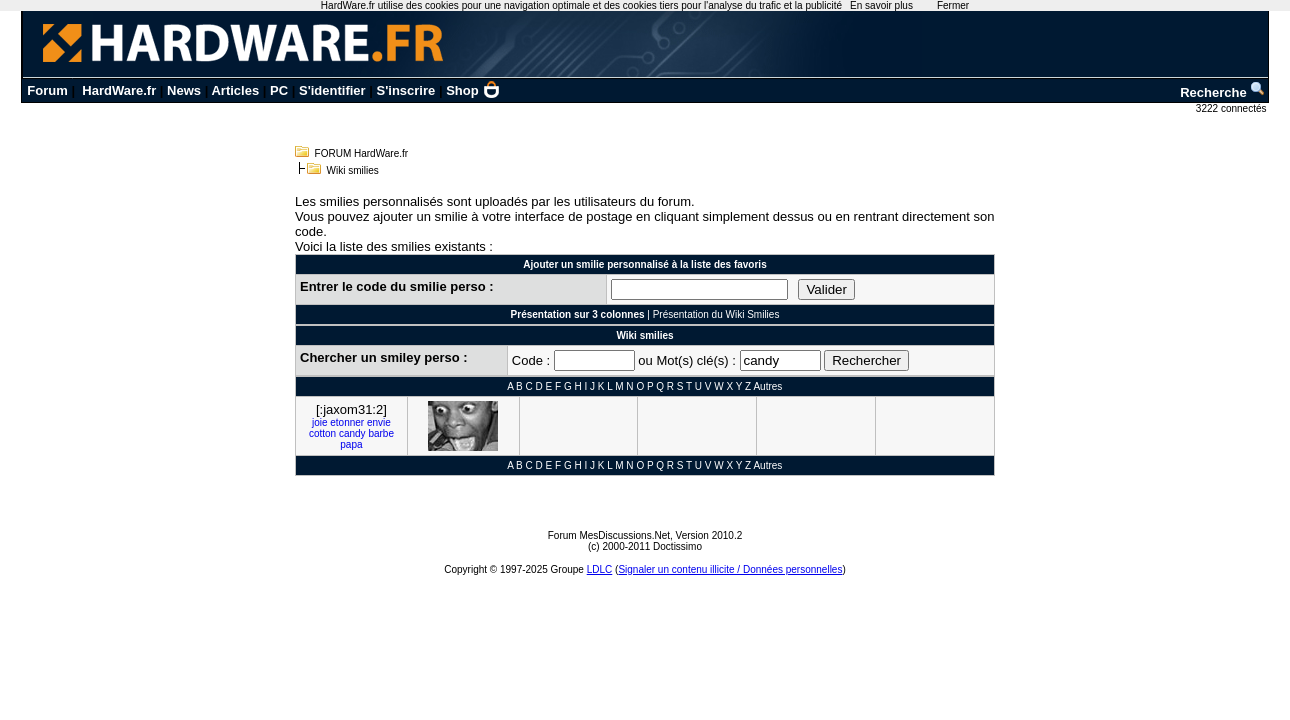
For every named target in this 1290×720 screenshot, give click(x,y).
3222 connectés (1232, 108)
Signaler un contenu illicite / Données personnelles (730, 569)
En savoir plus (881, 5)
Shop (473, 90)
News (184, 90)
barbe (381, 433)
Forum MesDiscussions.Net (609, 535)
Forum (47, 90)
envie (379, 422)
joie (320, 422)
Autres (767, 386)
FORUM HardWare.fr (362, 153)
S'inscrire (406, 90)
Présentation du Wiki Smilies (716, 314)
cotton (322, 433)
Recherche (1223, 92)
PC (279, 90)
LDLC (600, 569)
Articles (235, 90)
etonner (347, 422)
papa (351, 444)
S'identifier (332, 90)
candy (352, 433)
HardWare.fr (119, 90)
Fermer (953, 5)
